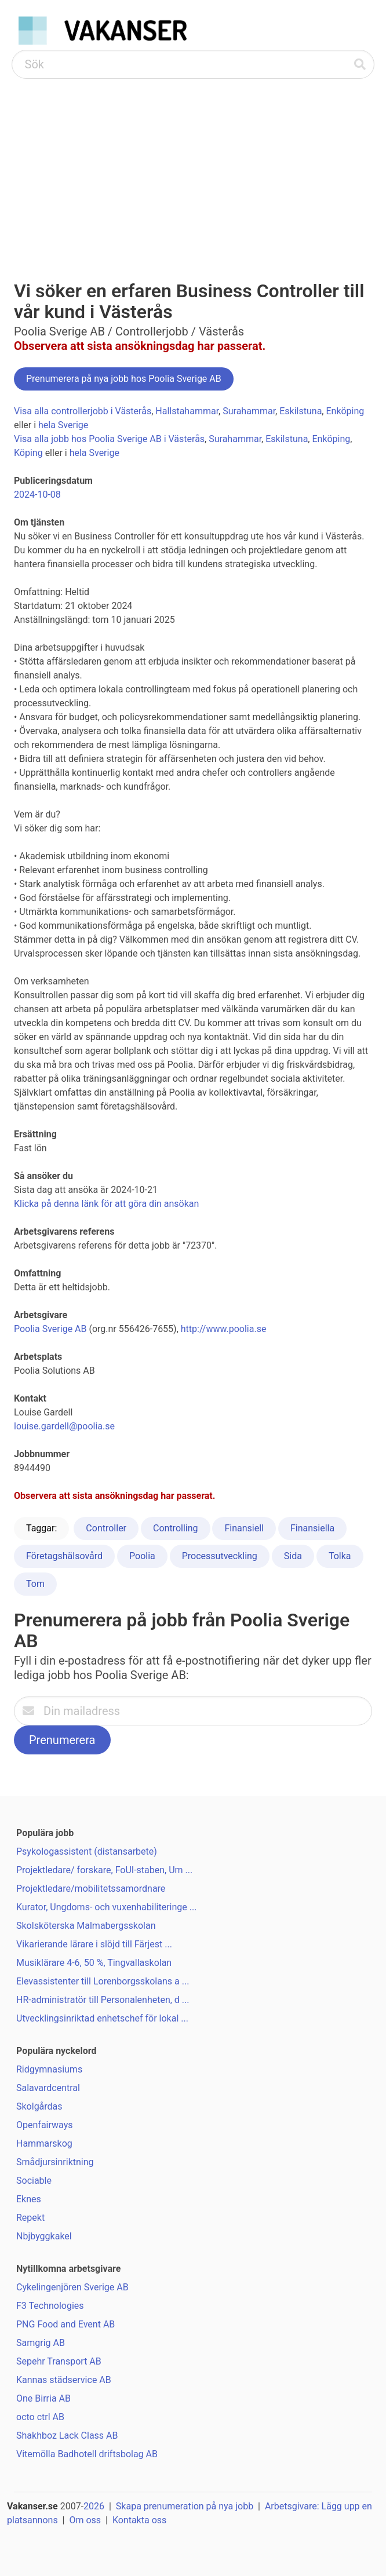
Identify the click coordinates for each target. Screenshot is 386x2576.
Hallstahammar (187, 411)
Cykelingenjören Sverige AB (72, 2287)
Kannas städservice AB (63, 2379)
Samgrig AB (40, 2342)
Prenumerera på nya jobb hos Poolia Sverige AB (123, 378)
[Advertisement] (193, 166)
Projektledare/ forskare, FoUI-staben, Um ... (104, 1870)
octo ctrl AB (40, 2416)
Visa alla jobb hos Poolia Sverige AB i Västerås (109, 438)
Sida (293, 1555)
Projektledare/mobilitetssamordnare (90, 1888)
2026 (93, 2506)
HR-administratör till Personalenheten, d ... (103, 1999)
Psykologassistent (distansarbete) (86, 1851)
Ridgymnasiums (49, 2069)
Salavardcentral (48, 2087)
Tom (35, 1583)
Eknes (28, 2199)
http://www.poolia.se (224, 1328)
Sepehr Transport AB (58, 2361)
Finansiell (244, 1528)
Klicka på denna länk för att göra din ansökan (106, 1203)
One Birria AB (43, 2398)
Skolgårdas (39, 2106)
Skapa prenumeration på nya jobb (184, 2506)
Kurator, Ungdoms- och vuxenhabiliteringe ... (106, 1907)
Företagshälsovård (64, 1555)
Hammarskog (44, 2143)
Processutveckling (219, 1555)
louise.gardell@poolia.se (64, 1426)
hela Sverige (63, 424)
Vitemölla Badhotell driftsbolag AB (87, 2454)
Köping (28, 452)
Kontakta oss (139, 2520)
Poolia (142, 1555)
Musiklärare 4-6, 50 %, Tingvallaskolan (94, 1962)
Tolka (340, 1555)
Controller (106, 1528)
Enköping (345, 411)
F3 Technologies (50, 2305)
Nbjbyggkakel (44, 2236)
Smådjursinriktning (55, 2162)
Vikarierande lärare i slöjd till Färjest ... (94, 1944)
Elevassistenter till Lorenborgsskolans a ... (102, 1981)
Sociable (34, 2180)
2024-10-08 (37, 494)
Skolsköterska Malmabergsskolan (86, 1925)
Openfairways (44, 2124)
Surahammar (249, 411)
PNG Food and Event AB (65, 2324)
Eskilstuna (300, 411)
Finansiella (312, 1528)
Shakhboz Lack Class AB (67, 2435)
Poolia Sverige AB (50, 1328)
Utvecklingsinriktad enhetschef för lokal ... (102, 2018)
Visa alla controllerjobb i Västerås (82, 411)
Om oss (85, 2520)
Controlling (175, 1528)
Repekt (30, 2217)
